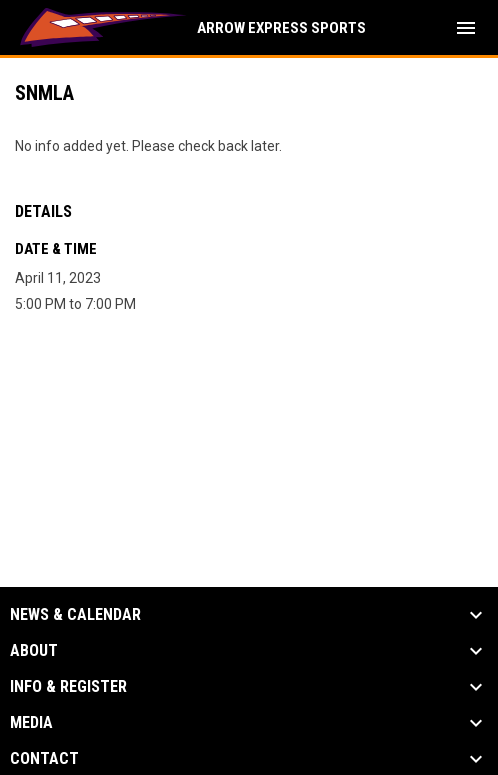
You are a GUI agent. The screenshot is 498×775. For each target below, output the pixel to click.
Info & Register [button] (68, 687)
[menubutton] (466, 28)
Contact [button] (44, 759)
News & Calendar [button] (75, 615)
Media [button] (31, 723)
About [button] (34, 651)
